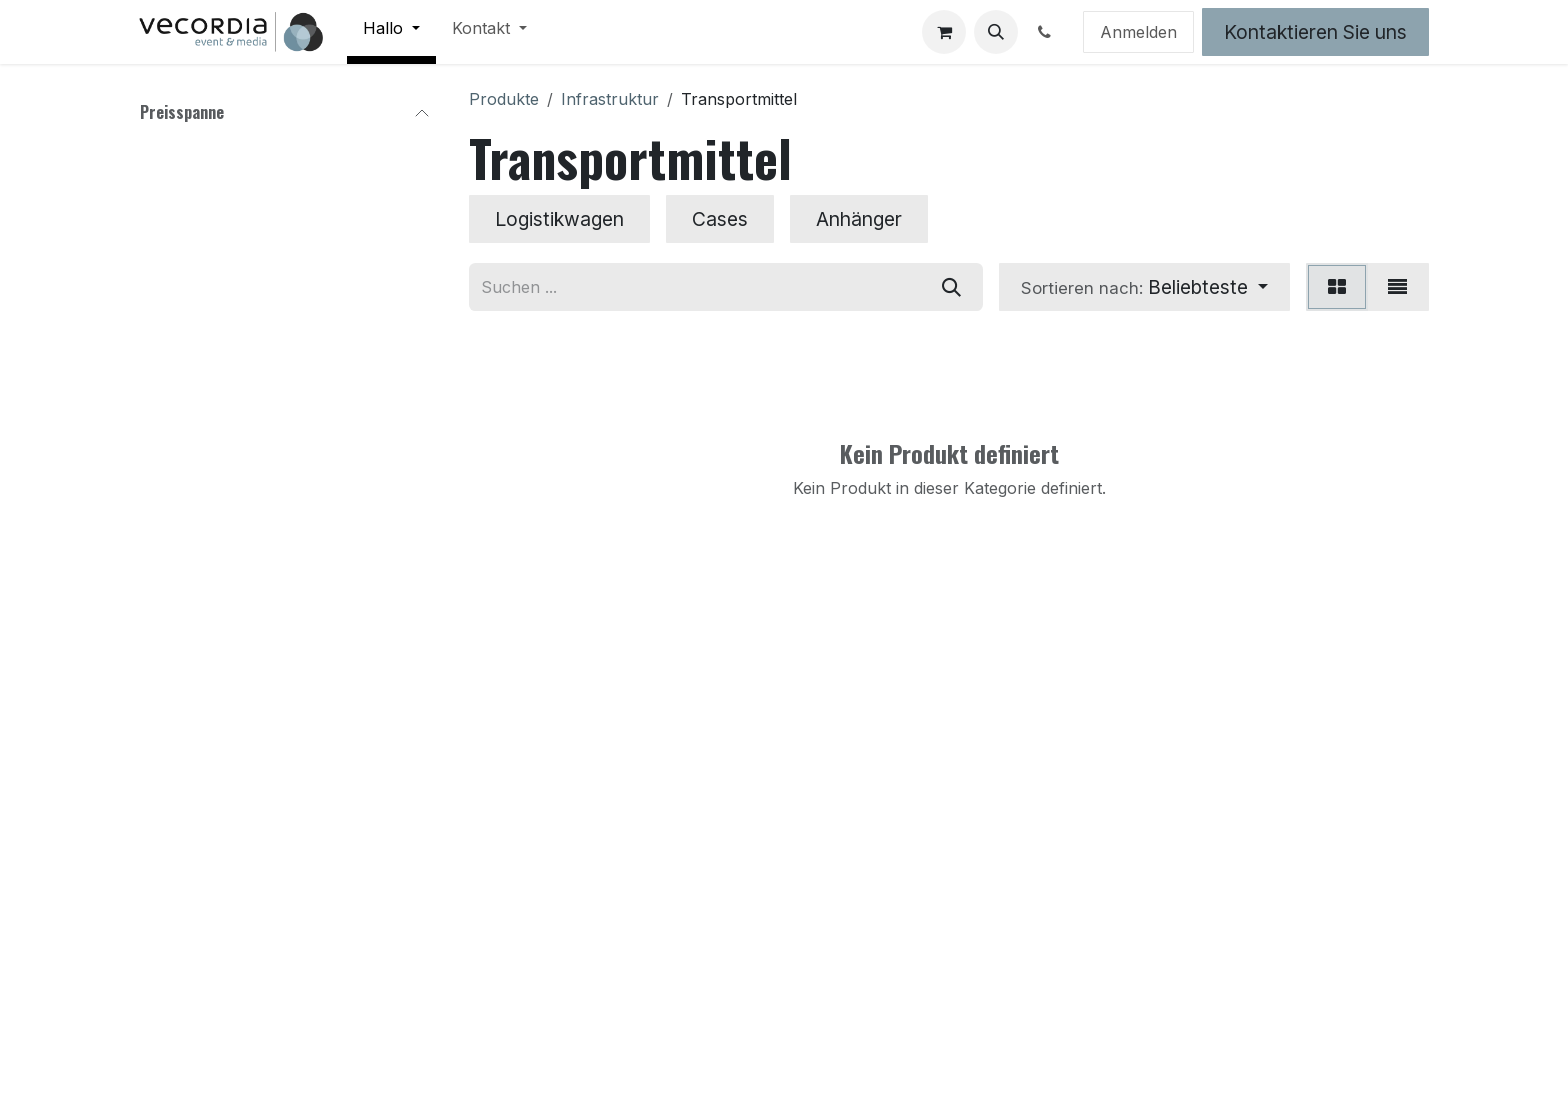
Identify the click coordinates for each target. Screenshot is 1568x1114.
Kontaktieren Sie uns (1315, 32)
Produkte (504, 99)
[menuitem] (391, 32)
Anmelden (1138, 32)
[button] (996, 32)
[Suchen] (951, 287)
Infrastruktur (610, 99)
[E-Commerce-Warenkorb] (944, 32)
